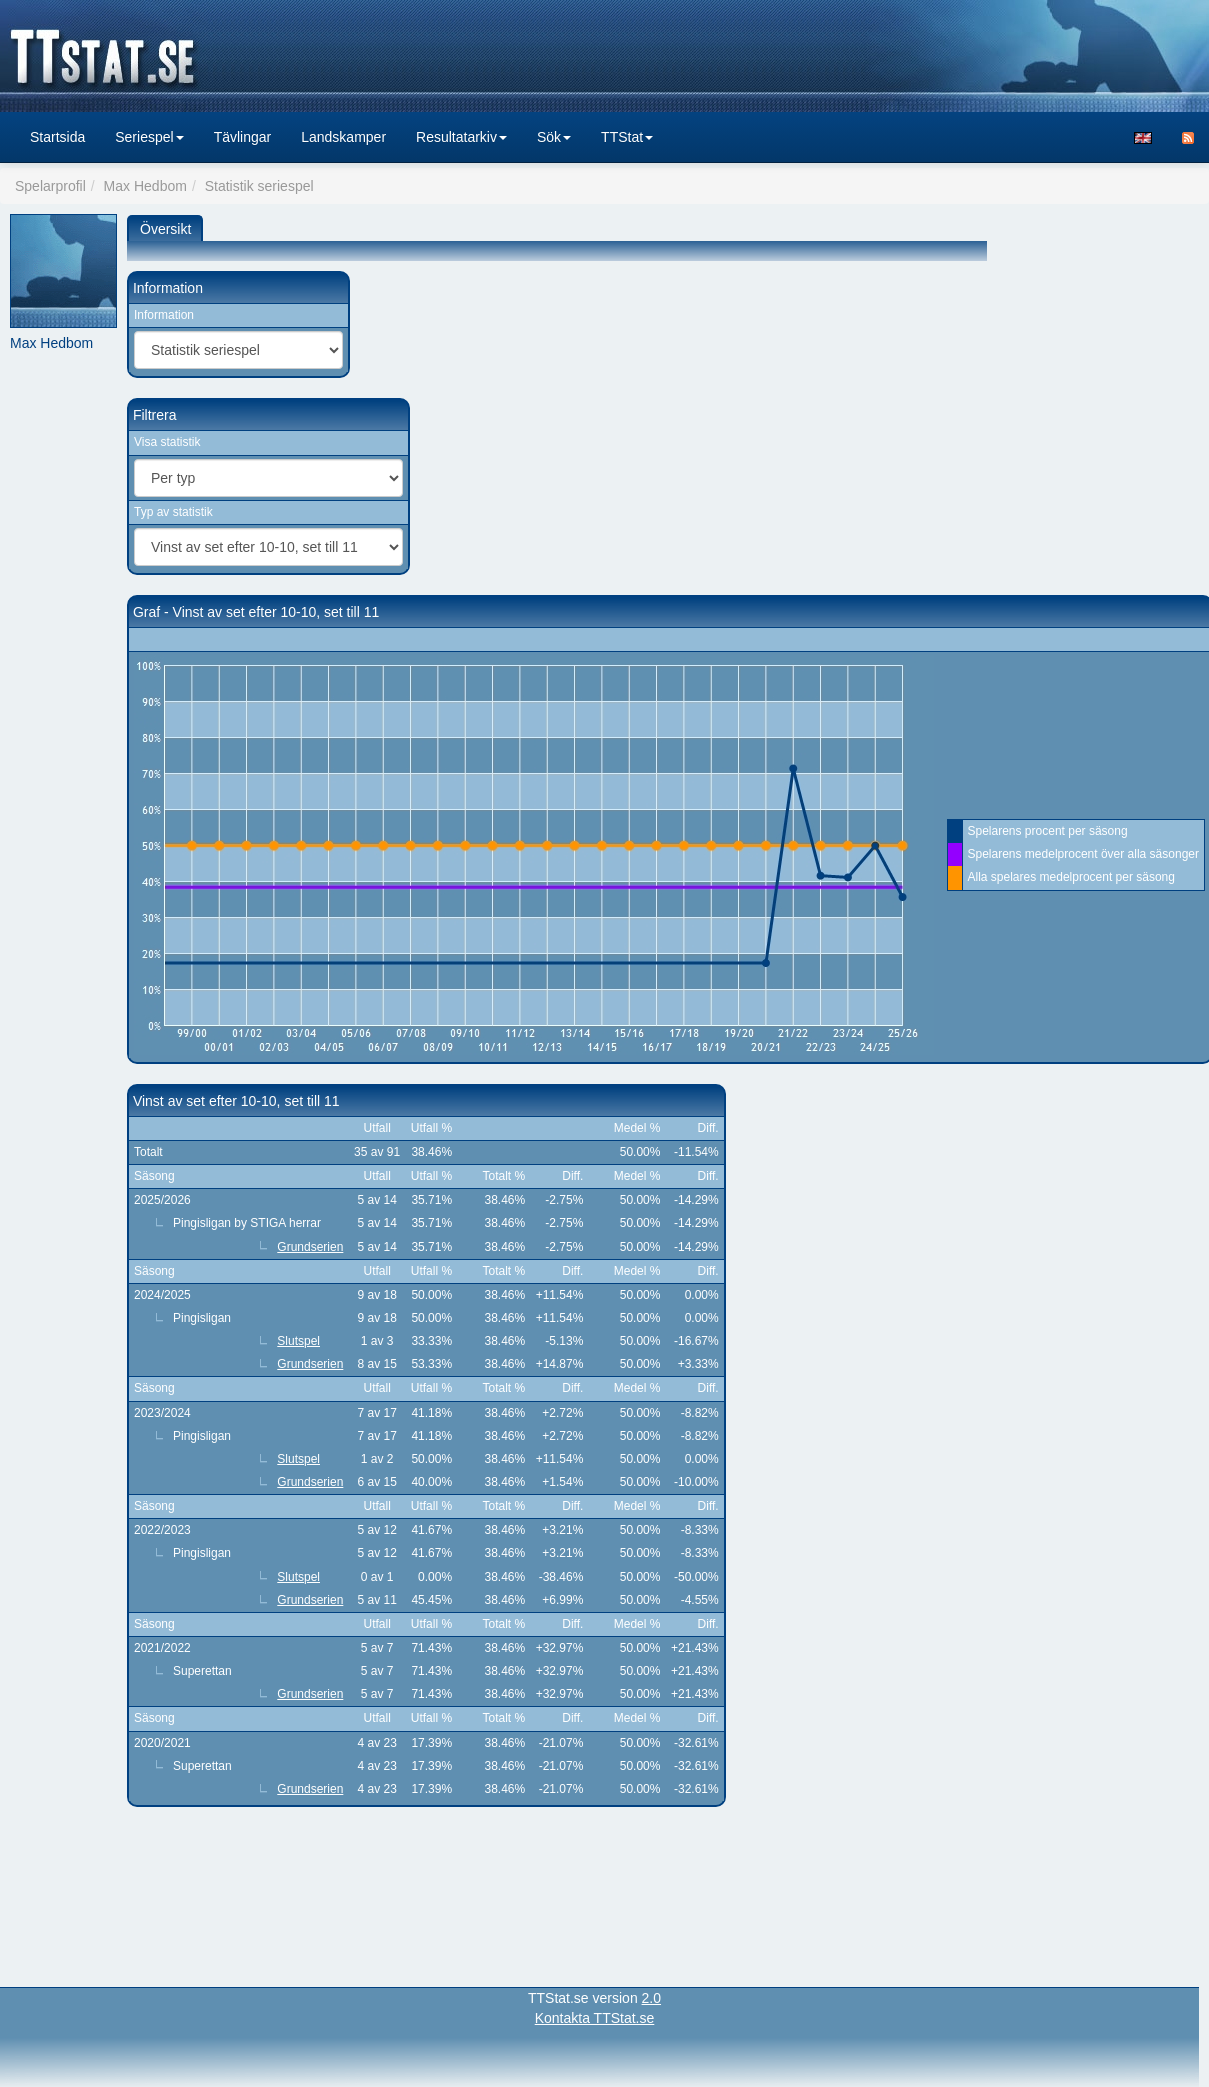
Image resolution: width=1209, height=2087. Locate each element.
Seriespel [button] (149, 137)
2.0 (651, 1998)
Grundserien (310, 1247)
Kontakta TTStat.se (595, 2018)
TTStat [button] (627, 137)
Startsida (57, 137)
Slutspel (298, 1341)
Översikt (165, 229)
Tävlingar (243, 137)
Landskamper (343, 137)
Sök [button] (554, 137)
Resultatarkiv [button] (461, 137)
